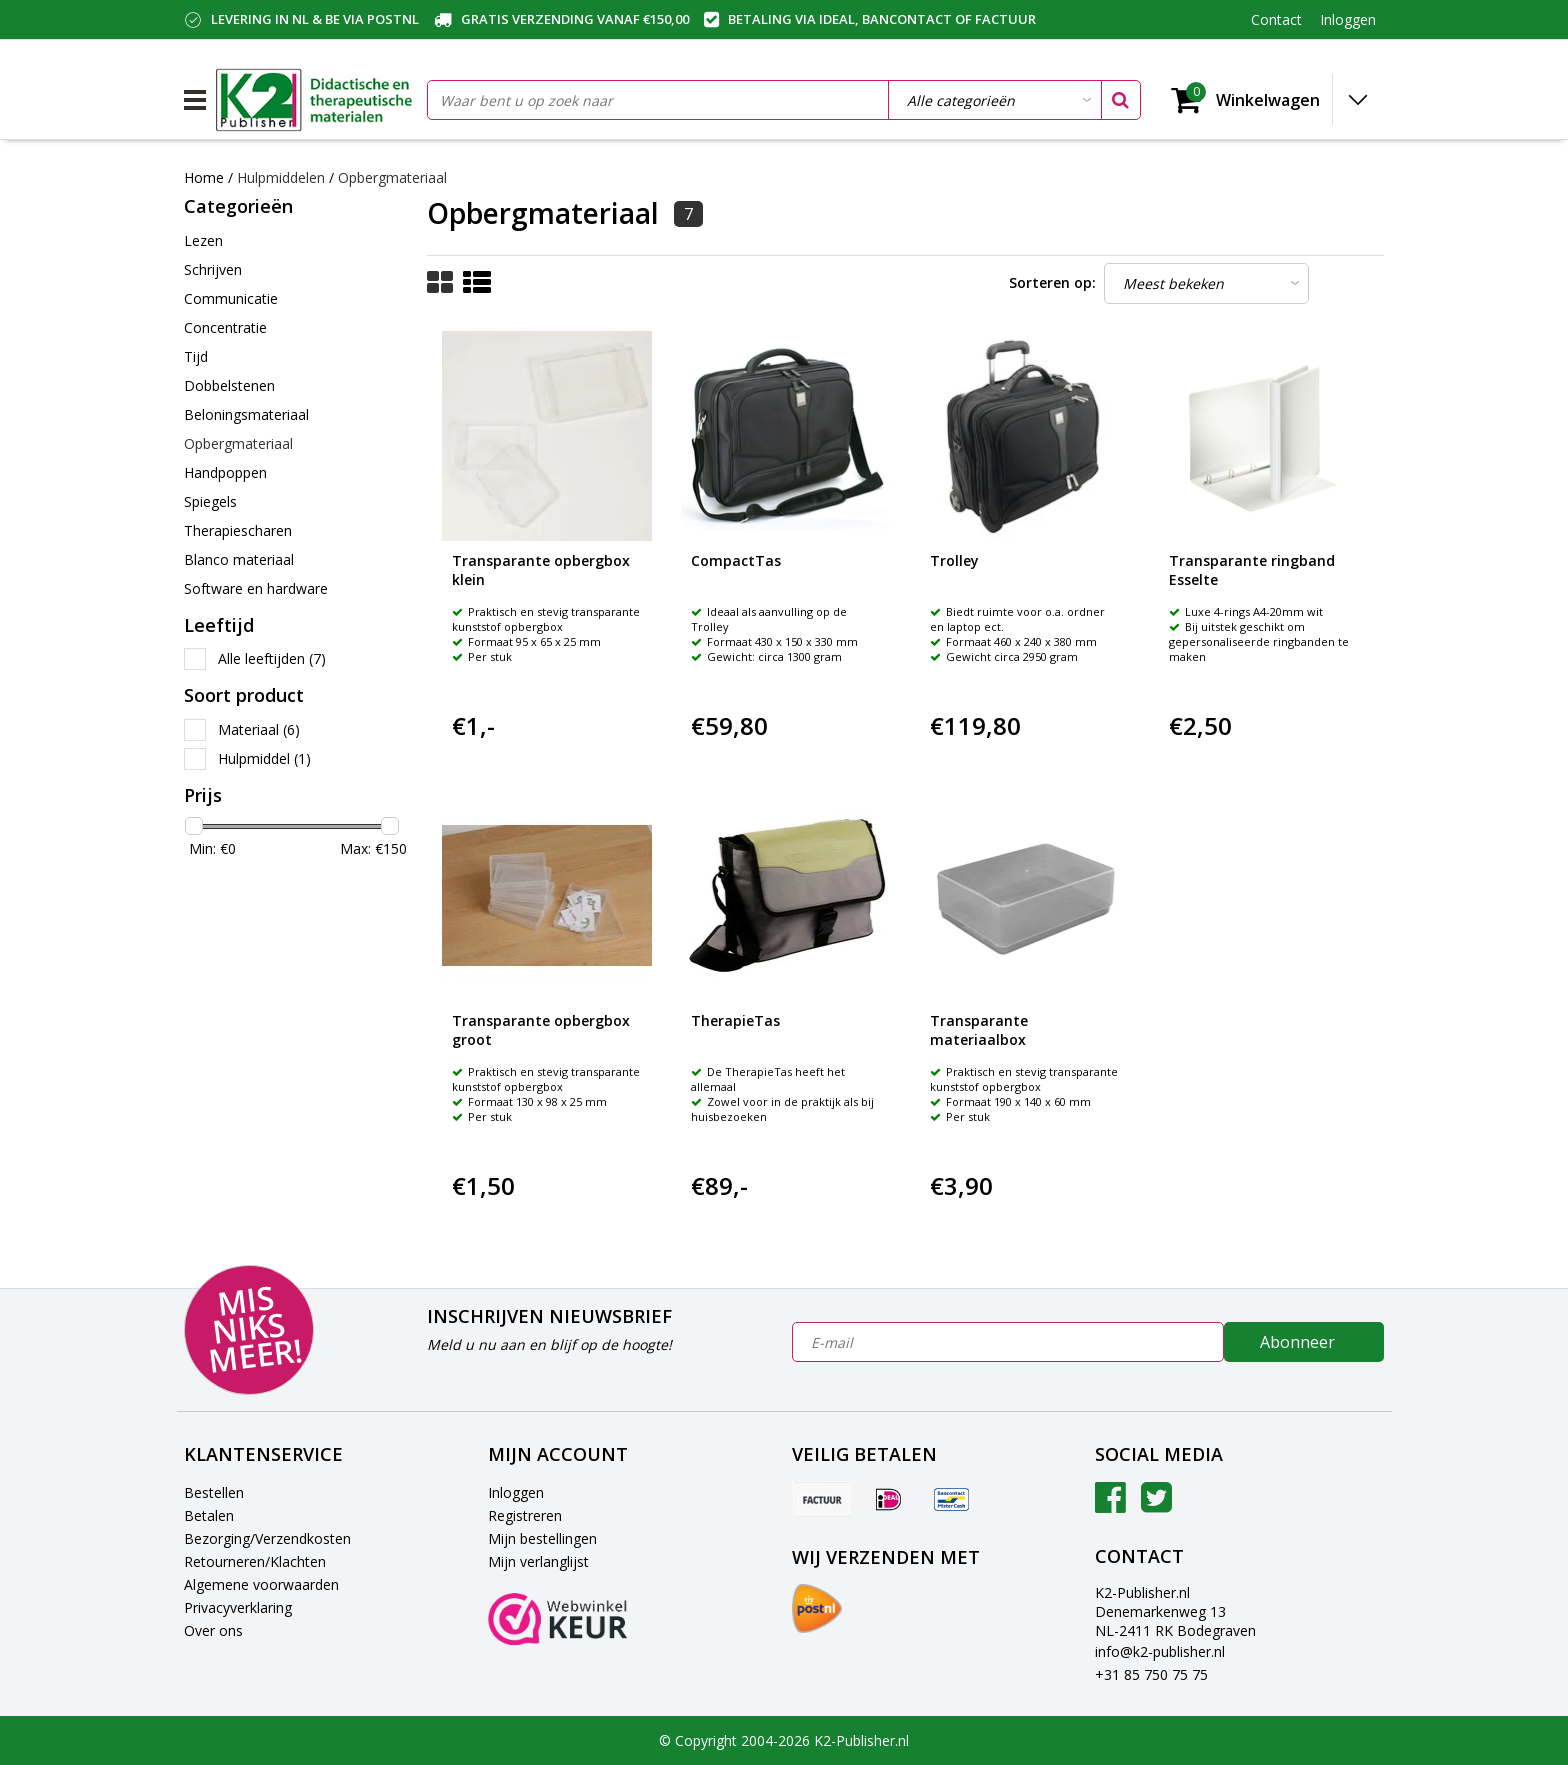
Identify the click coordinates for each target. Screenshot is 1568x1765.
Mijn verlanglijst (538, 1561)
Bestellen (214, 1492)
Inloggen (516, 1492)
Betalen (209, 1515)
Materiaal (259, 729)
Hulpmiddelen (283, 177)
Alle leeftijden (272, 658)
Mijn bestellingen (542, 1538)
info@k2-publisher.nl (1160, 1651)
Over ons (213, 1630)
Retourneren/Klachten (255, 1561)
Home (204, 177)
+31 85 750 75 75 (1151, 1674)
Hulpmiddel (264, 758)
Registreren (525, 1515)
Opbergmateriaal (392, 177)
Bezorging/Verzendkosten (267, 1538)
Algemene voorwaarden (261, 1584)
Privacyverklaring (238, 1607)
